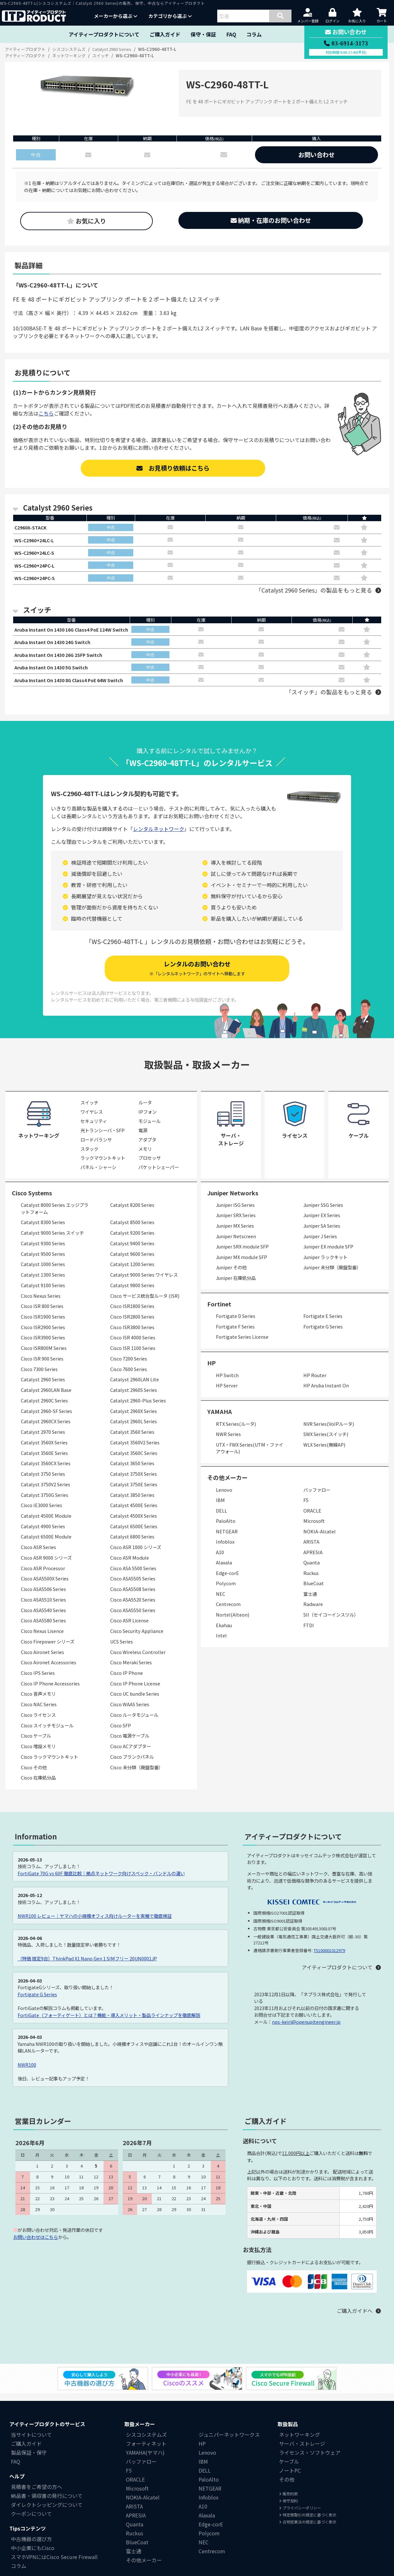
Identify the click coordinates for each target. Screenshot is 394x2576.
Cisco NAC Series (39, 1712)
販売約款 (288, 2502)
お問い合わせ (316, 154)
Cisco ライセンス (38, 1723)
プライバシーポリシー (300, 2516)
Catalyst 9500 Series (43, 1262)
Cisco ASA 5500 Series (133, 1576)
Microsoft (314, 1529)
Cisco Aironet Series (42, 1660)
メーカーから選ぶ (115, 15)
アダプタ (147, 1147)
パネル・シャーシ (98, 1175)
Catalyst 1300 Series (43, 1283)
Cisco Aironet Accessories (48, 1671)
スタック (89, 1157)
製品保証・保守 (29, 2461)
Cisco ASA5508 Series (132, 1597)
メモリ (145, 1157)
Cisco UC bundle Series (134, 1702)
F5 (305, 1508)
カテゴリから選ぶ (170, 15)
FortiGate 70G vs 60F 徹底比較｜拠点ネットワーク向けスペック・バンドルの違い (101, 1881)
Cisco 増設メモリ (38, 1754)
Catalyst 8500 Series (132, 1230)
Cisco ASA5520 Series (132, 1607)
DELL (221, 1518)
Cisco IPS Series (38, 1681)
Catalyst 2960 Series (43, 1388)
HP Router (314, 1383)
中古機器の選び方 (31, 2547)
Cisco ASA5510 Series (43, 1607)
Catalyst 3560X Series (44, 1450)
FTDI (308, 1633)
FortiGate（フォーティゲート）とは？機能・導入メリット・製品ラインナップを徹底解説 (109, 2023)
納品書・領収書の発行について (47, 2504)
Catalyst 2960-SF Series (46, 1419)
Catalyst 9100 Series (43, 1293)
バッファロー (316, 1498)
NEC (220, 1602)
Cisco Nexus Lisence (42, 1639)
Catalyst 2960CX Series (45, 1429)
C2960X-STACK (32, 528)
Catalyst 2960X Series (133, 1419)
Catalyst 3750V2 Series (45, 1492)
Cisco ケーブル (36, 1744)
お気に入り (86, 220)
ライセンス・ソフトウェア (310, 2461)
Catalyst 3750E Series (133, 1492)
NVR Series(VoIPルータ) (328, 1432)
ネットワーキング (299, 2443)
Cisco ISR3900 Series (43, 1346)
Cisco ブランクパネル (132, 1765)
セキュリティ (93, 1129)
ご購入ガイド (165, 34)
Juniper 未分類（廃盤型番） (332, 1275)
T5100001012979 (329, 1959)
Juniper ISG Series (235, 1213)
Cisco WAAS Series (129, 1712)
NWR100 (27, 2073)
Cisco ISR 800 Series (42, 1314)
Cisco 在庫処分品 (38, 1786)
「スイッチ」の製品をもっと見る (329, 701)
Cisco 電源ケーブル (129, 1744)
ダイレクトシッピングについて (47, 2513)
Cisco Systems (32, 1201)
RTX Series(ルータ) (236, 1432)
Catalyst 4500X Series (133, 1524)
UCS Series (121, 1649)
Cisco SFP (120, 1733)
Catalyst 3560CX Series (45, 1471)
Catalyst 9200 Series (132, 1241)
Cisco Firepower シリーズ (47, 1649)
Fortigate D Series (235, 1324)
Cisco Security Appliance (136, 1639)
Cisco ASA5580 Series (43, 1629)
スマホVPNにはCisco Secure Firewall (54, 2565)
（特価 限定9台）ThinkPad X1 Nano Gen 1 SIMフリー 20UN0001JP (87, 1967)
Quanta (311, 1571)
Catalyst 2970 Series (43, 1440)
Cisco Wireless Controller (138, 1660)
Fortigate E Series (322, 1324)
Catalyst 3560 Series (132, 1440)
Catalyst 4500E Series (133, 1513)
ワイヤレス (91, 1120)
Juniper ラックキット (325, 1265)
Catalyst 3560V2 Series (135, 1450)
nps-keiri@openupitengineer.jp (306, 2030)
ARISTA (311, 1550)
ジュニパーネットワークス (229, 2443)
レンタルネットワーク (158, 837)
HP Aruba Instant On (326, 1394)
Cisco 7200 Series (128, 1366)
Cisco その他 (34, 1775)
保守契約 (288, 2509)
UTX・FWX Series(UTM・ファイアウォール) (249, 1456)
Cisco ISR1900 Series (43, 1324)
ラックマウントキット (102, 1166)
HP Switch (227, 1383)
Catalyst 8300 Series (43, 1230)
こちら (46, 413)
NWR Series (228, 1442)
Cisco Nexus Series (41, 1304)
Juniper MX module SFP (241, 1265)
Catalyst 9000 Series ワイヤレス (144, 1283)
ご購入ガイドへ (355, 2319)
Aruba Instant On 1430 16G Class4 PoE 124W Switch (79, 634)
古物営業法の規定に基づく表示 (307, 2530)
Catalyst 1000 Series (43, 1272)
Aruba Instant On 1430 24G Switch (57, 647)
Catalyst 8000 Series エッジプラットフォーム (54, 1216)
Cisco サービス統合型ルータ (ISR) (144, 1304)
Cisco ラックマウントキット (49, 1765)
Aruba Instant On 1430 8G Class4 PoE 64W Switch (76, 688)
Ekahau (224, 1633)
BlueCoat (313, 1591)
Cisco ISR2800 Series (132, 1324)
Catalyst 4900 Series (43, 1534)
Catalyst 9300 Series (43, 1251)
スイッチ (89, 1111)
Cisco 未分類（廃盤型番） (136, 1775)
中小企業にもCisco (32, 2556)
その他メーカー (144, 2568)
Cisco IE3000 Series (41, 1513)
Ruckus (311, 1581)
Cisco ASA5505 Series (132, 1587)
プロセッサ (149, 1166)
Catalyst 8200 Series (132, 1213)
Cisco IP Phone (126, 1681)
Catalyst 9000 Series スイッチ (52, 1241)
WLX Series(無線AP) (324, 1453)
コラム (254, 34)
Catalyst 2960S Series (133, 1398)
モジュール (149, 1129)
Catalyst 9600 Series (132, 1262)
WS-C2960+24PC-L (37, 568)
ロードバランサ (96, 1147)
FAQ (231, 34)
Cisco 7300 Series (39, 1377)
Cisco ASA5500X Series (45, 1587)
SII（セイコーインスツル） (330, 1622)
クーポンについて (31, 2522)
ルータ (145, 1111)
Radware (313, 1612)
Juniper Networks (232, 1201)
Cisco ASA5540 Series (43, 1618)
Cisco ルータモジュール (134, 1723)
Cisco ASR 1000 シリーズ (135, 1555)
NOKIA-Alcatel (319, 1539)
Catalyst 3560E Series (44, 1461)
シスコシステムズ (146, 2443)
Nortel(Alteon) (232, 1622)
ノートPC (290, 2479)
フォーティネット (146, 2452)
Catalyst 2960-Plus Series (138, 1408)
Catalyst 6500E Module (46, 1545)
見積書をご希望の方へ (36, 2495)
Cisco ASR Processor (43, 1576)
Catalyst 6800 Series (132, 1545)
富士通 (310, 1602)
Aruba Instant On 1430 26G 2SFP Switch (64, 661)
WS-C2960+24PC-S (37, 581)
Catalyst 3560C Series (133, 1461)
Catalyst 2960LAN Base (46, 1398)
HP (211, 1371)
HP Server (227, 1394)
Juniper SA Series (321, 1234)
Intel (221, 1643)
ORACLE (312, 1518)
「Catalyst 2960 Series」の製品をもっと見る (314, 594)
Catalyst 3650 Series (132, 1471)
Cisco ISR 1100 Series (132, 1356)
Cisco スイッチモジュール (47, 1733)
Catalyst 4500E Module (46, 1524)
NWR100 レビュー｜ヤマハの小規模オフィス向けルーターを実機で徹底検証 (95, 1924)
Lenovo (224, 1498)
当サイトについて (31, 2443)
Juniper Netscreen (236, 1244)
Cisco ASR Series (38, 1555)
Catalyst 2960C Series (44, 1408)
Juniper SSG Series (323, 1213)
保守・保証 (203, 34)
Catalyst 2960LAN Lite (134, 1388)
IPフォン (147, 1120)
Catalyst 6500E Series (133, 1534)
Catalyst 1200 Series (132, 1272)
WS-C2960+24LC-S (36, 555)
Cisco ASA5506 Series (43, 1597)
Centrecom (228, 1612)
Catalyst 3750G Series (44, 1503)
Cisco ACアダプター (130, 1754)
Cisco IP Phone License (135, 1691)
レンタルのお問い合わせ (197, 976)
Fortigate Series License (242, 1345)
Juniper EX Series (321, 1223)
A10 (220, 1560)
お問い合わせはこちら (35, 2245)
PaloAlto (225, 1529)
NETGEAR (227, 1539)
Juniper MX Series (235, 1234)
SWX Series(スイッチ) (325, 1442)
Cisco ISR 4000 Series (132, 1346)
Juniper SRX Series (236, 1223)
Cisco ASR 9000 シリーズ (46, 1566)
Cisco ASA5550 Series (132, 1618)
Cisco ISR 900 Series (42, 1366)
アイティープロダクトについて (104, 34)
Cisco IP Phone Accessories (50, 1691)
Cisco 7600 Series (128, 1377)
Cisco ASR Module (129, 1566)
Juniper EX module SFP (328, 1254)
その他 (286, 2488)
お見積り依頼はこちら (172, 468)
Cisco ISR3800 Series (132, 1335)
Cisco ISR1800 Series (132, 1314)
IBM (220, 1508)
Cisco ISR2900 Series (43, 1335)
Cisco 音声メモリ (38, 1702)
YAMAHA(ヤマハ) (145, 2461)
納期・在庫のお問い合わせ (271, 220)
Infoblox (225, 1550)
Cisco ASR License (129, 1629)
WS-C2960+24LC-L (36, 541)
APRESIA (313, 1560)
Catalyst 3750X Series (133, 1482)
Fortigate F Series (235, 1334)
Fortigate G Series (323, 1334)
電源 (142, 1138)
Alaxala (224, 1571)
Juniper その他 (231, 1275)
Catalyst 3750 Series (43, 1482)
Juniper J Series (320, 1244)
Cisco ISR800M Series (44, 1356)
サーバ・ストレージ (302, 2452)
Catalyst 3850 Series (132, 1503)
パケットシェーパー (158, 1175)
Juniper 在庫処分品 (236, 1286)
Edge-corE (227, 1581)
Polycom (226, 1591)
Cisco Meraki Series (131, 1671)
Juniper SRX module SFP (242, 1254)
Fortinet (219, 1312)
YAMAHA (219, 1420)
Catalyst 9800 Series (132, 1293)
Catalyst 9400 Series (132, 1251)
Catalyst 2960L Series (133, 1429)
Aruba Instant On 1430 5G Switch (56, 674)
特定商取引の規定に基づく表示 (307, 2523)
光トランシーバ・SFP (102, 1138)
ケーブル (289, 2470)
